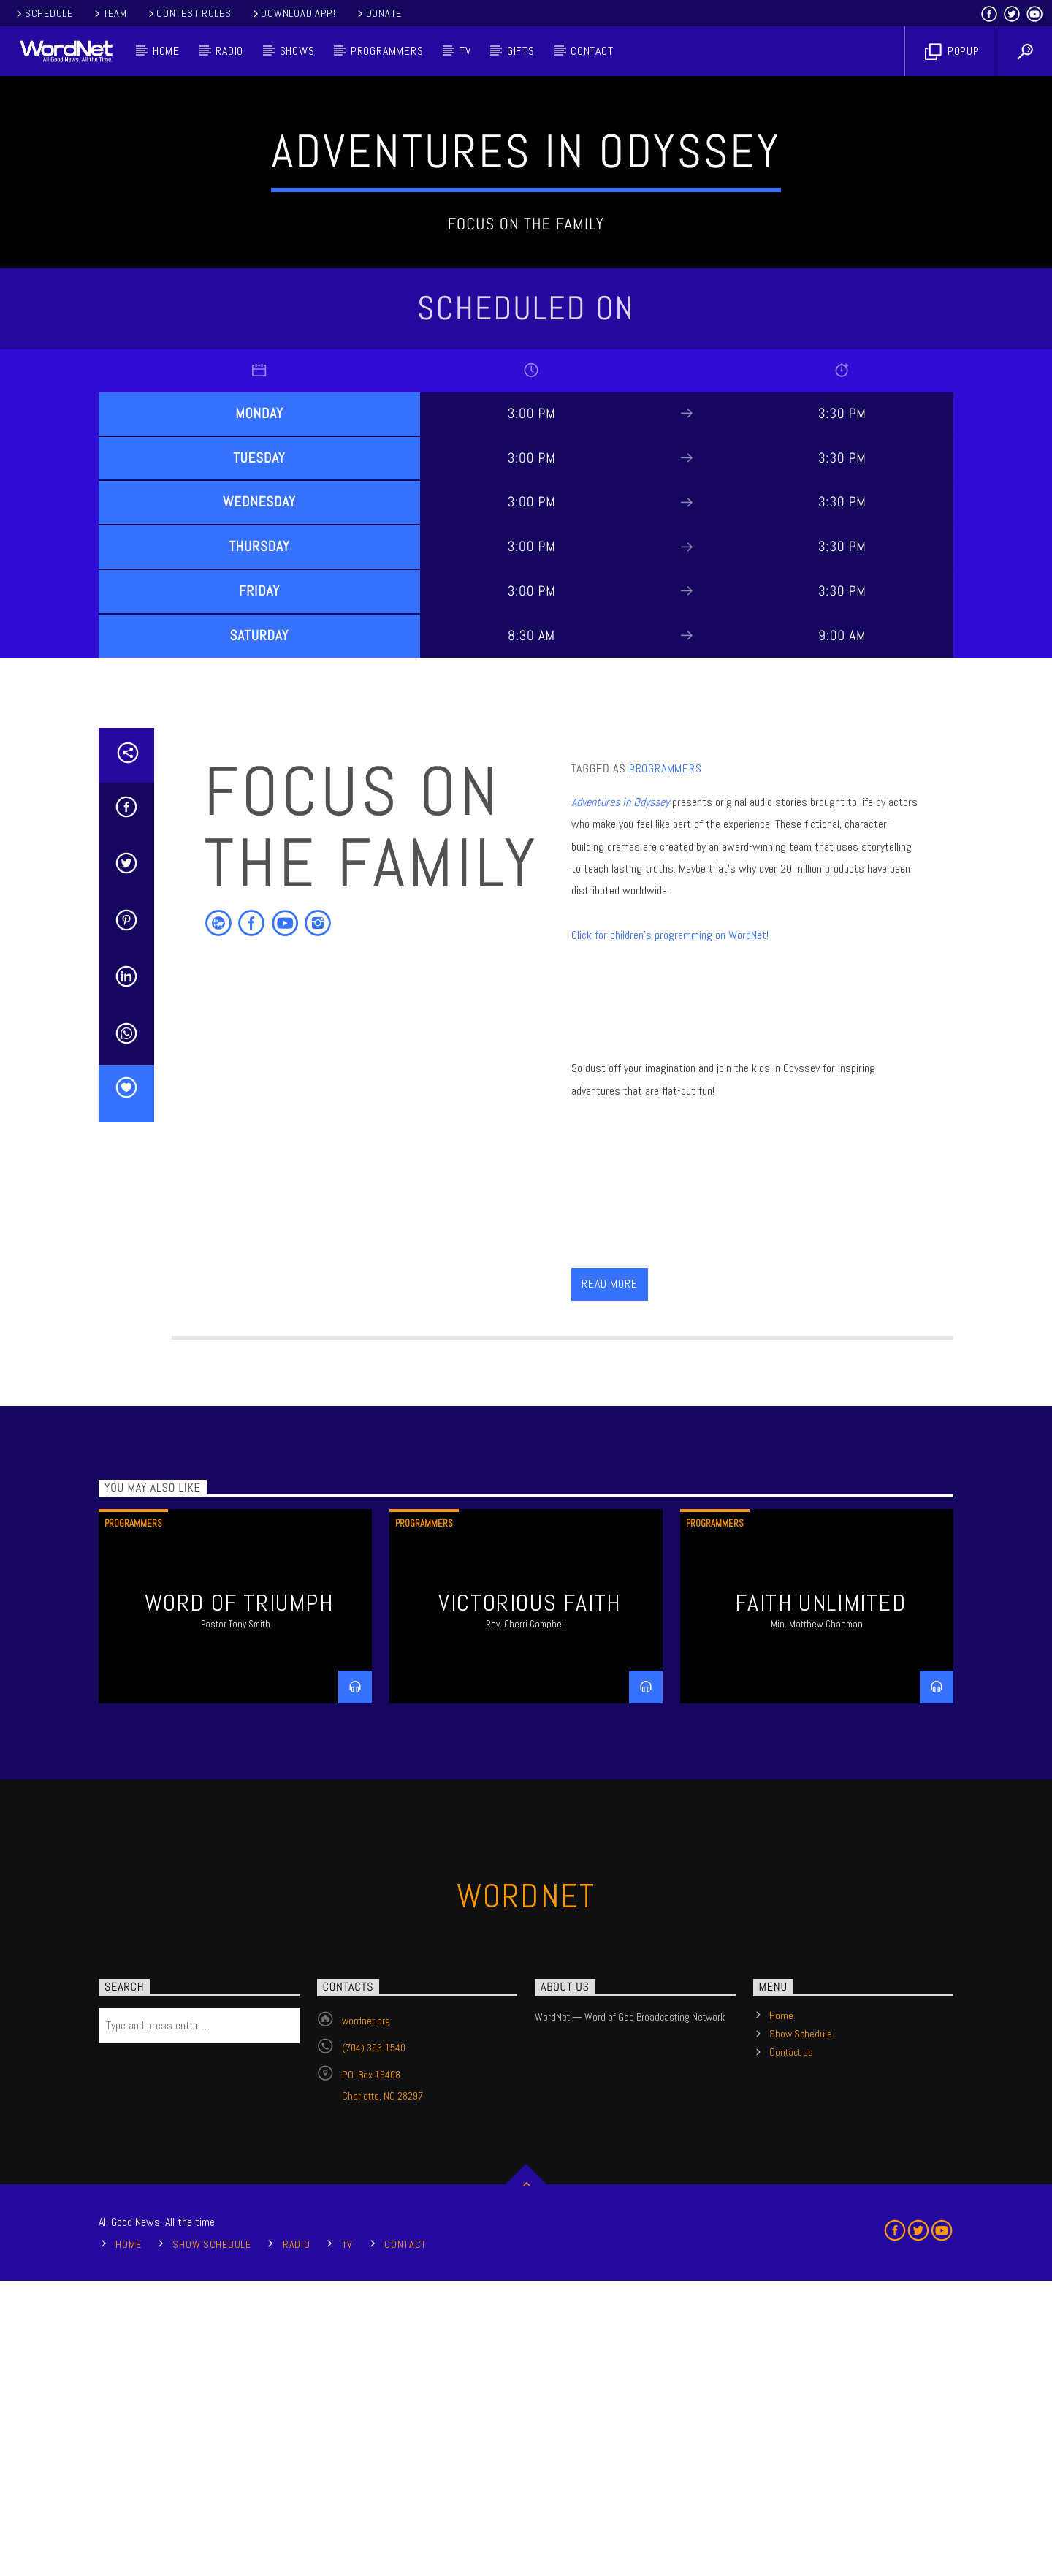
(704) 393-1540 (373, 2342)
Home (166, 50)
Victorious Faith (529, 1897)
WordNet (526, 2191)
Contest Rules (189, 13)
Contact (592, 50)
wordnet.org (366, 2315)
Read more (609, 1579)
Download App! (293, 13)
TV (465, 50)
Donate (378, 13)
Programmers (387, 50)
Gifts (521, 50)
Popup (952, 51)
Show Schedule (800, 2329)
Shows (297, 50)
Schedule (43, 13)
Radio (229, 50)
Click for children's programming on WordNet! (670, 1230)
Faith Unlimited (821, 1897)
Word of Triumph (239, 1897)
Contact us (791, 2347)
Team (109, 13)
